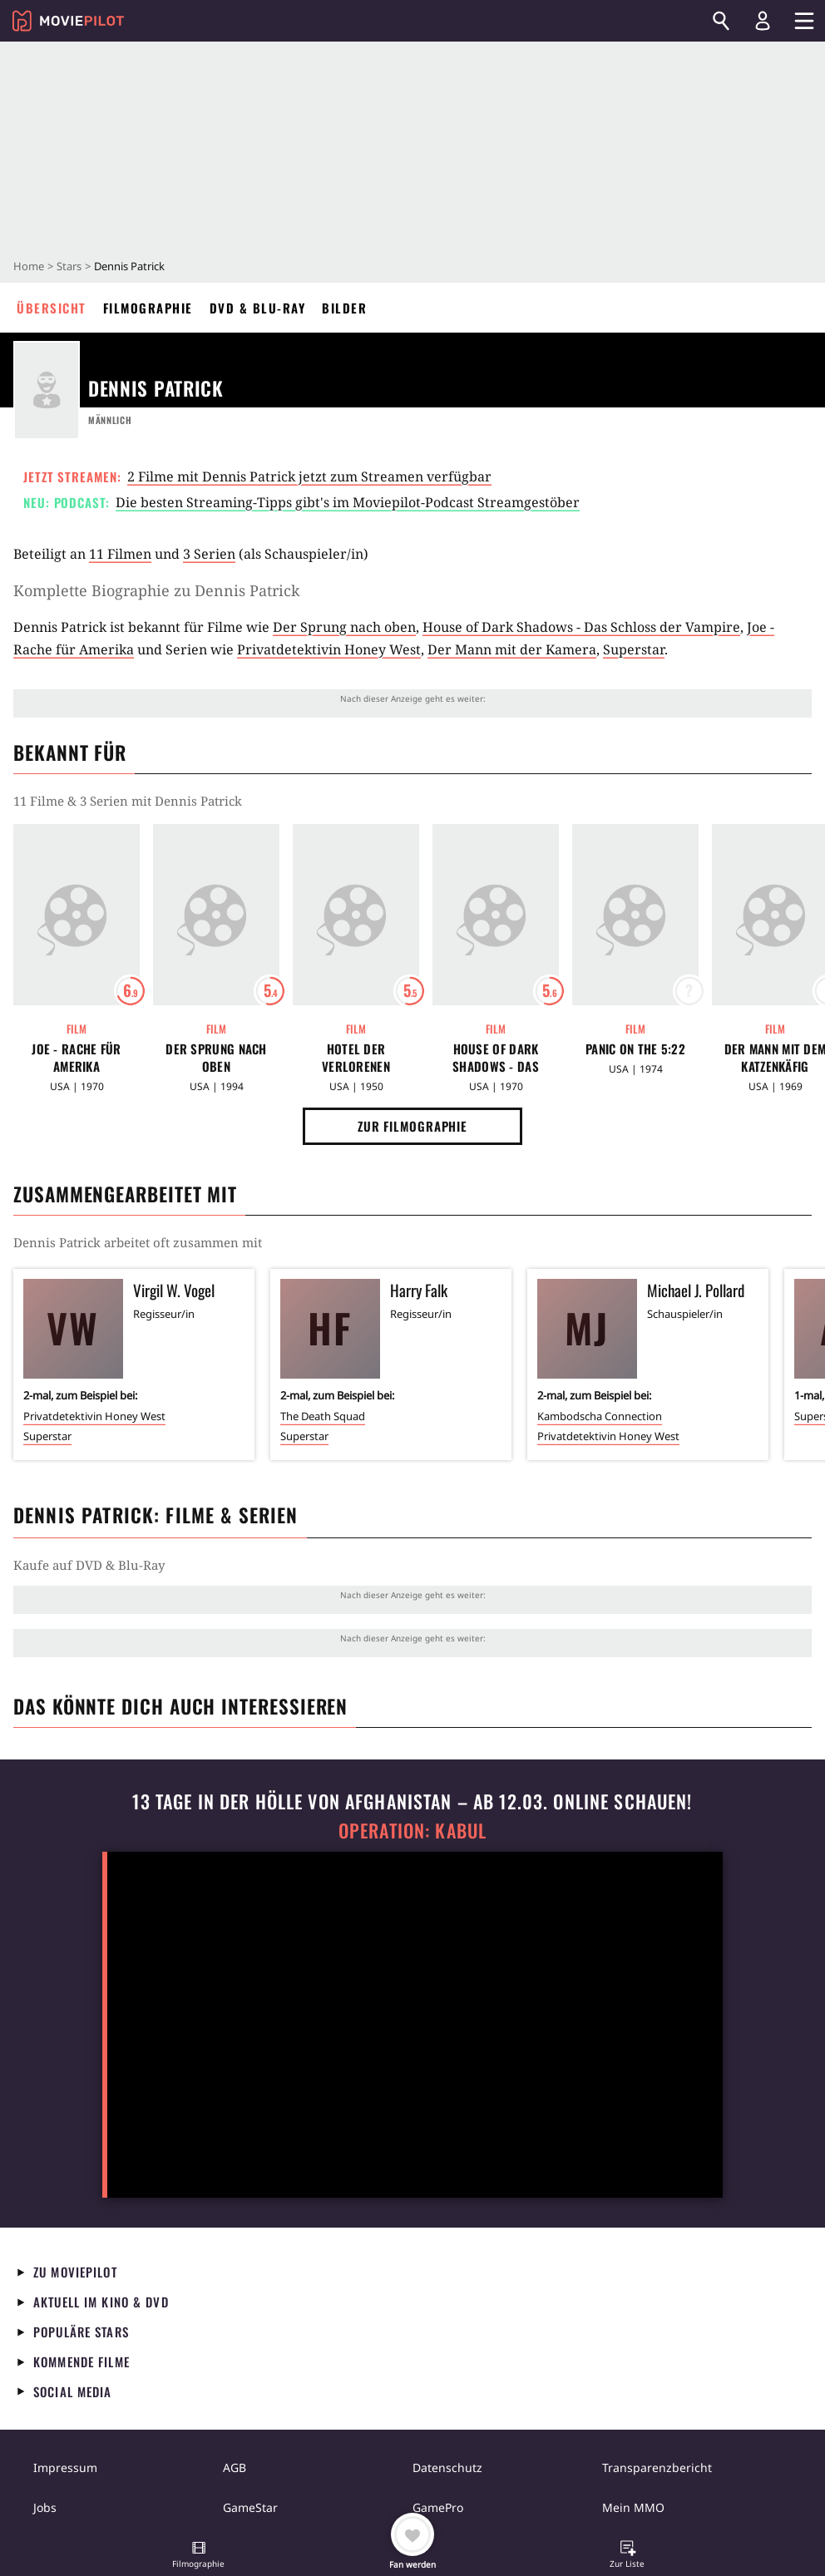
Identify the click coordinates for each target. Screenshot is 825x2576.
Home (28, 266)
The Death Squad (322, 1416)
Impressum (65, 2467)
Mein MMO (633, 2507)
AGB (234, 2467)
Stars (69, 266)
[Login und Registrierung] (762, 21)
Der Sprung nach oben (344, 627)
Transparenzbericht (657, 2467)
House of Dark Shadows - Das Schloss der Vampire (581, 627)
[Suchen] (721, 21)
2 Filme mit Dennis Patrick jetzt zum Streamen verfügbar (309, 476)
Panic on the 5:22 (635, 1049)
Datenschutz (447, 2467)
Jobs (45, 2507)
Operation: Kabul (412, 1830)
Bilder (344, 308)
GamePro (437, 2507)
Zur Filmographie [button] (412, 1126)
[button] (199, 2556)
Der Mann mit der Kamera (511, 649)
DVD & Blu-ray (258, 308)
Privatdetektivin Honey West (329, 649)
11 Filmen (120, 554)
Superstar (633, 649)
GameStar (250, 2507)
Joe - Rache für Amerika (76, 1057)
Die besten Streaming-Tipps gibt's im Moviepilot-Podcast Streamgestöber (348, 502)
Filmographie (148, 308)
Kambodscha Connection (599, 1416)
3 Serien (209, 554)
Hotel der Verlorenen (356, 1057)
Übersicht (51, 308)
